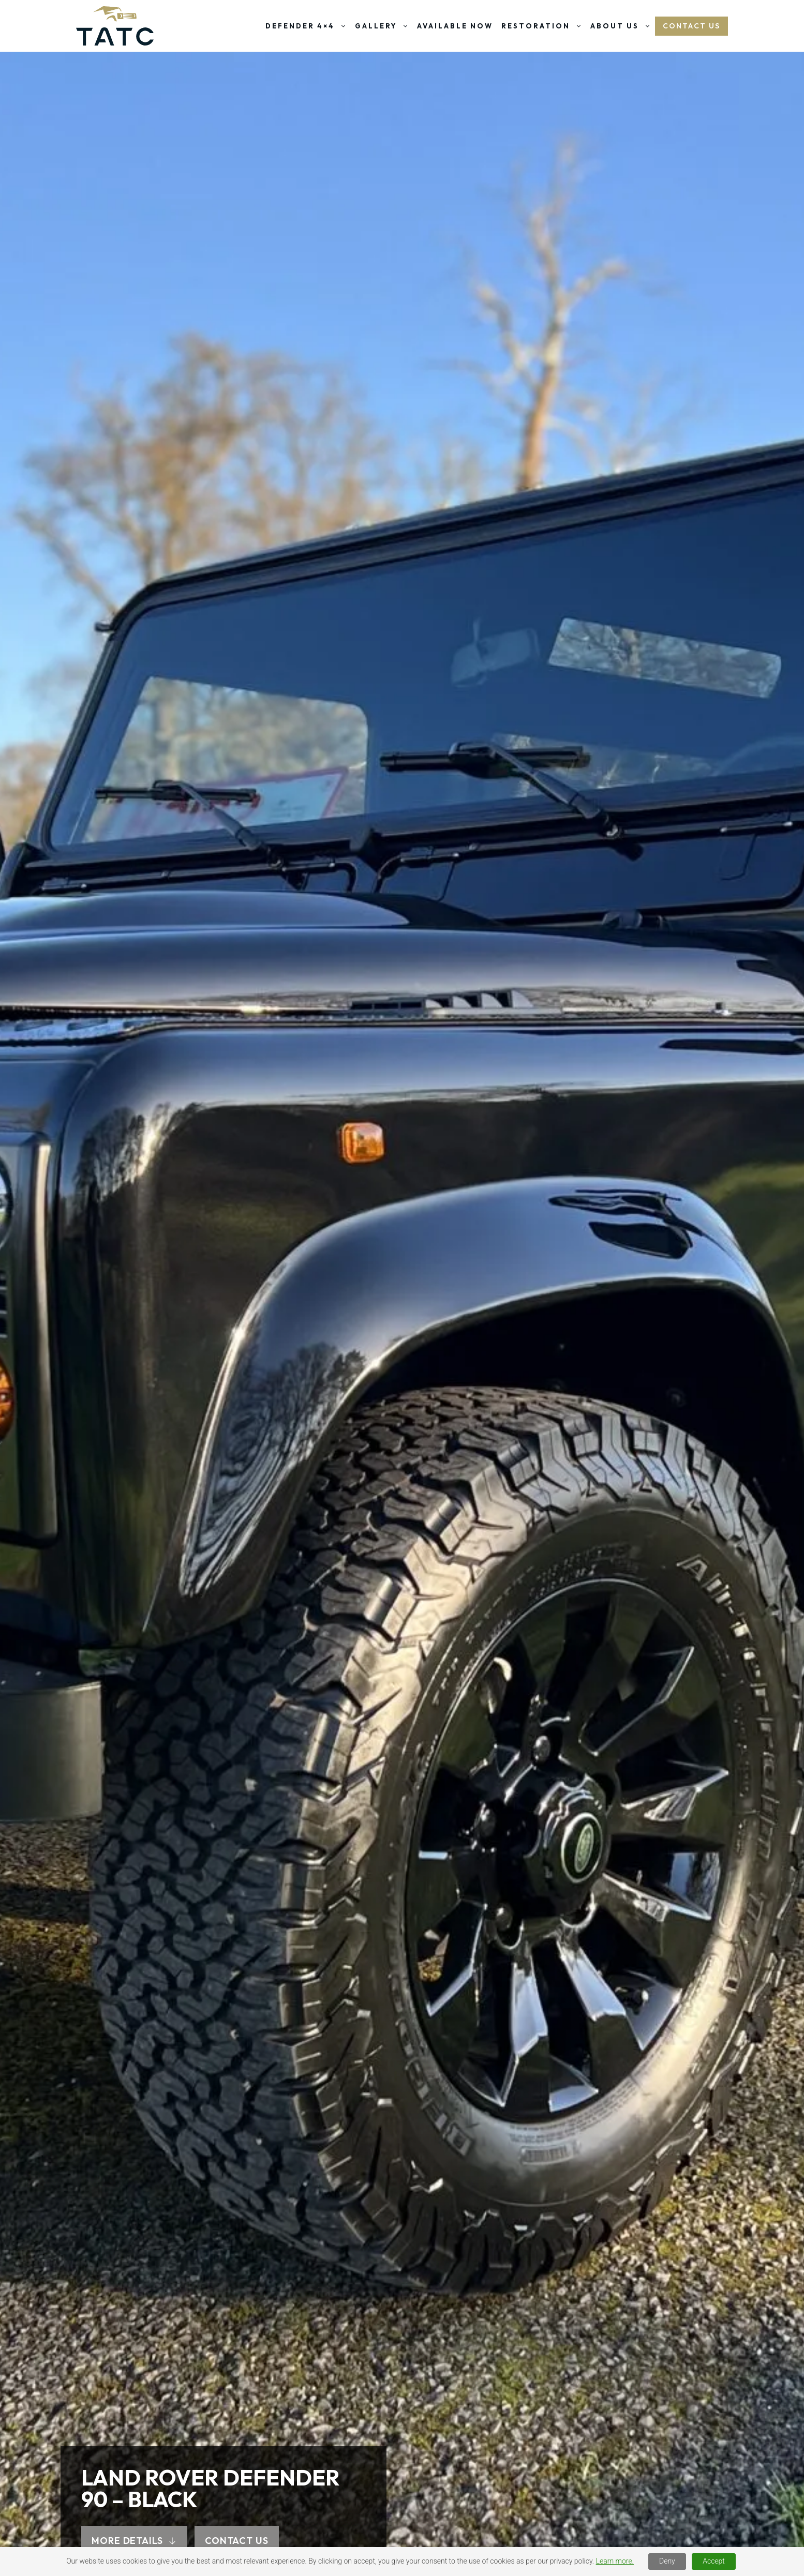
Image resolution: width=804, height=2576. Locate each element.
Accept (714, 2561)
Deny (667, 2561)
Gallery (384, 26)
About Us (622, 26)
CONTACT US (237, 2541)
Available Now (455, 26)
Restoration (543, 26)
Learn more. (615, 2561)
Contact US (691, 26)
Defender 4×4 (308, 26)
